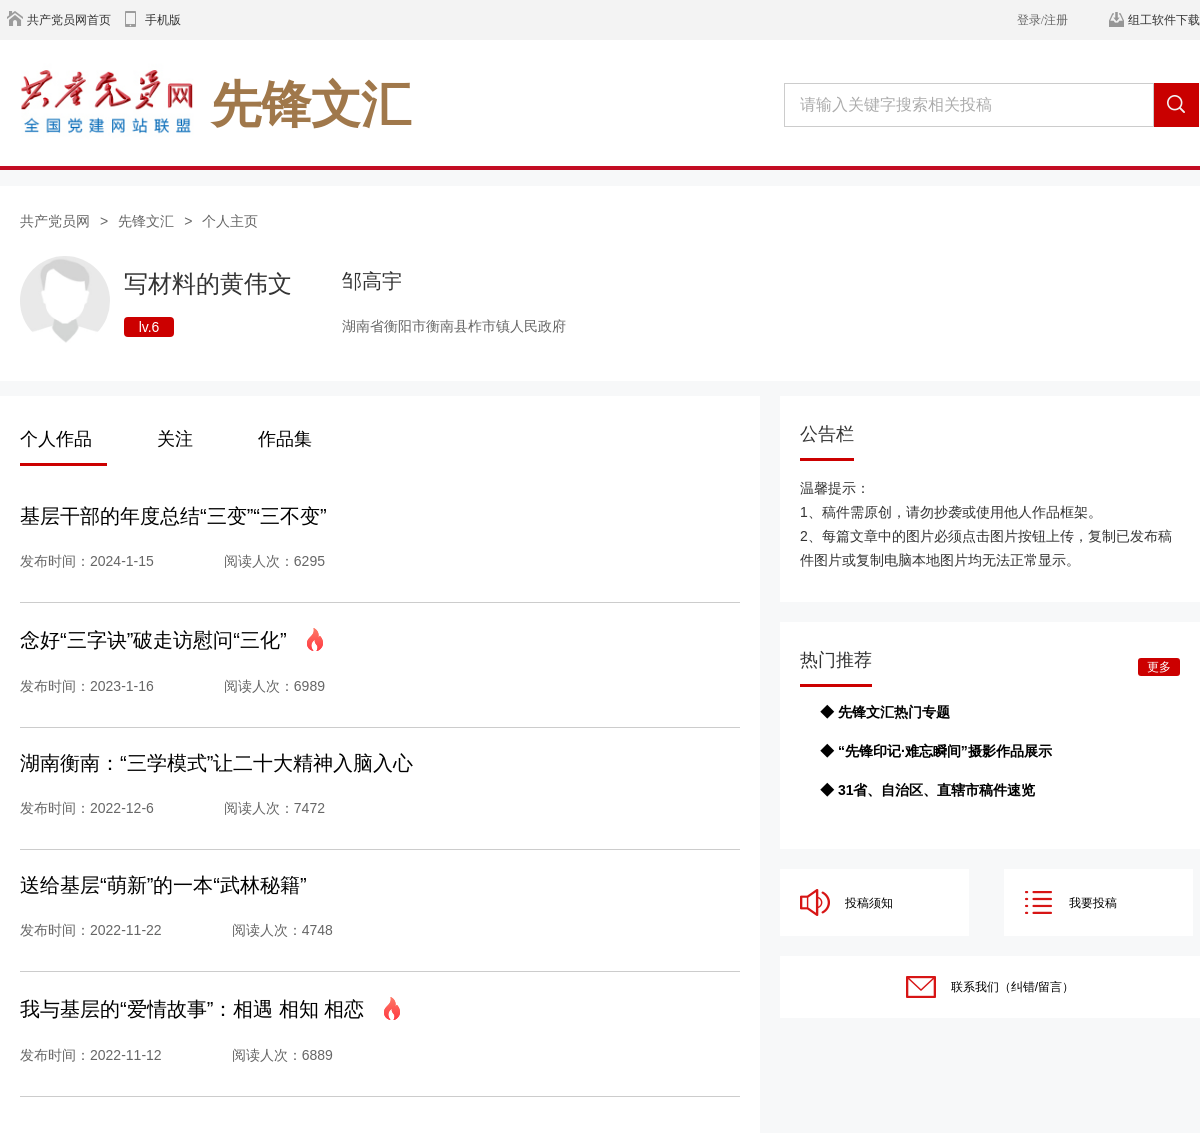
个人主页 (230, 221)
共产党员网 (55, 221)
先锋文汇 (146, 221)
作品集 (285, 439)
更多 (1159, 667)
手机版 (163, 20)
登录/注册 (1042, 20)
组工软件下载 (1164, 20)
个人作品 (56, 439)
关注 (175, 439)
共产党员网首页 (69, 20)
